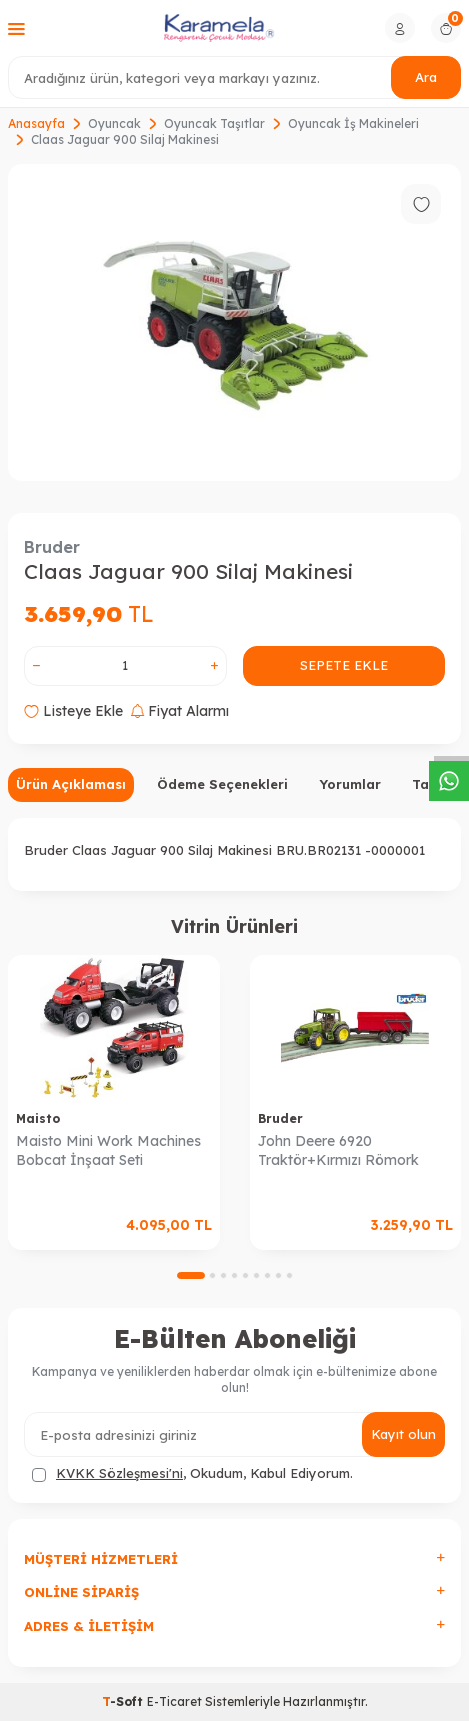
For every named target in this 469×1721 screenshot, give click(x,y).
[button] (191, 1275)
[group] (234, 322)
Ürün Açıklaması (71, 784)
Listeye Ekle (73, 711)
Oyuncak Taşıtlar (214, 123)
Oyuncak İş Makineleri (353, 123)
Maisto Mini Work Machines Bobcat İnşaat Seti (108, 1150)
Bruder (52, 547)
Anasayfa (36, 123)
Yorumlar (350, 784)
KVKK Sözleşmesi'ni (119, 1473)
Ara (426, 77)
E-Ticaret (174, 1701)
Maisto (38, 1118)
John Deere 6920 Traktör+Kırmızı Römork (338, 1150)
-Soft (124, 1701)
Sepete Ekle (344, 665)
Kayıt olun (403, 1434)
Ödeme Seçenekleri (222, 784)
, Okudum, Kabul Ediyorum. (192, 1473)
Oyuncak (114, 123)
